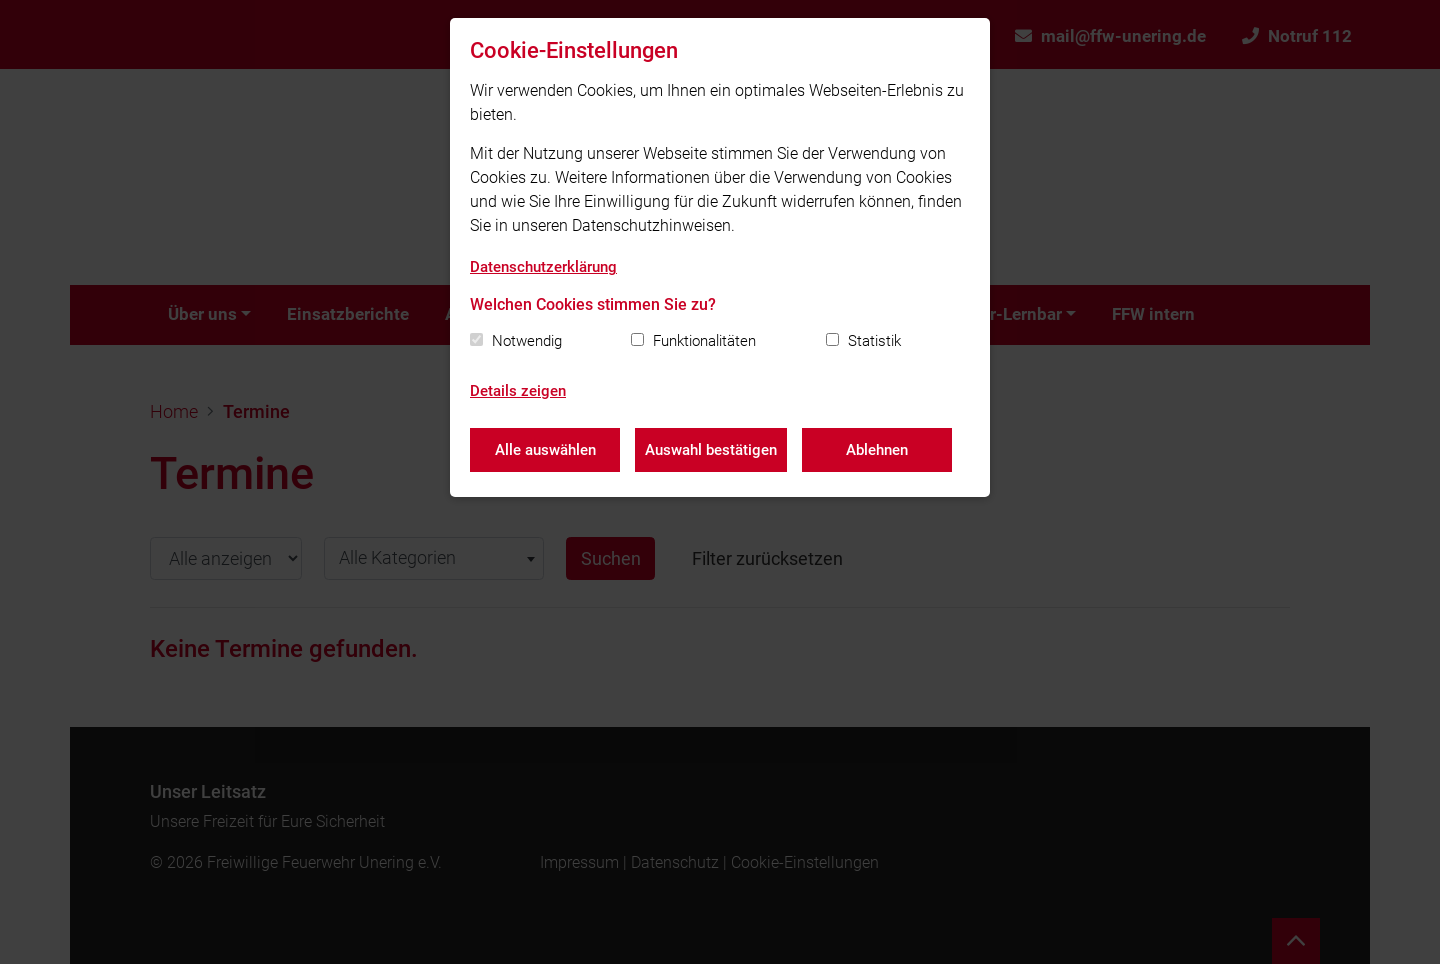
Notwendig (527, 341)
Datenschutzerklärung (543, 267)
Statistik (874, 341)
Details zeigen (518, 391)
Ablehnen (877, 450)
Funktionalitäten (704, 341)
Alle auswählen (545, 450)
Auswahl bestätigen (711, 450)
